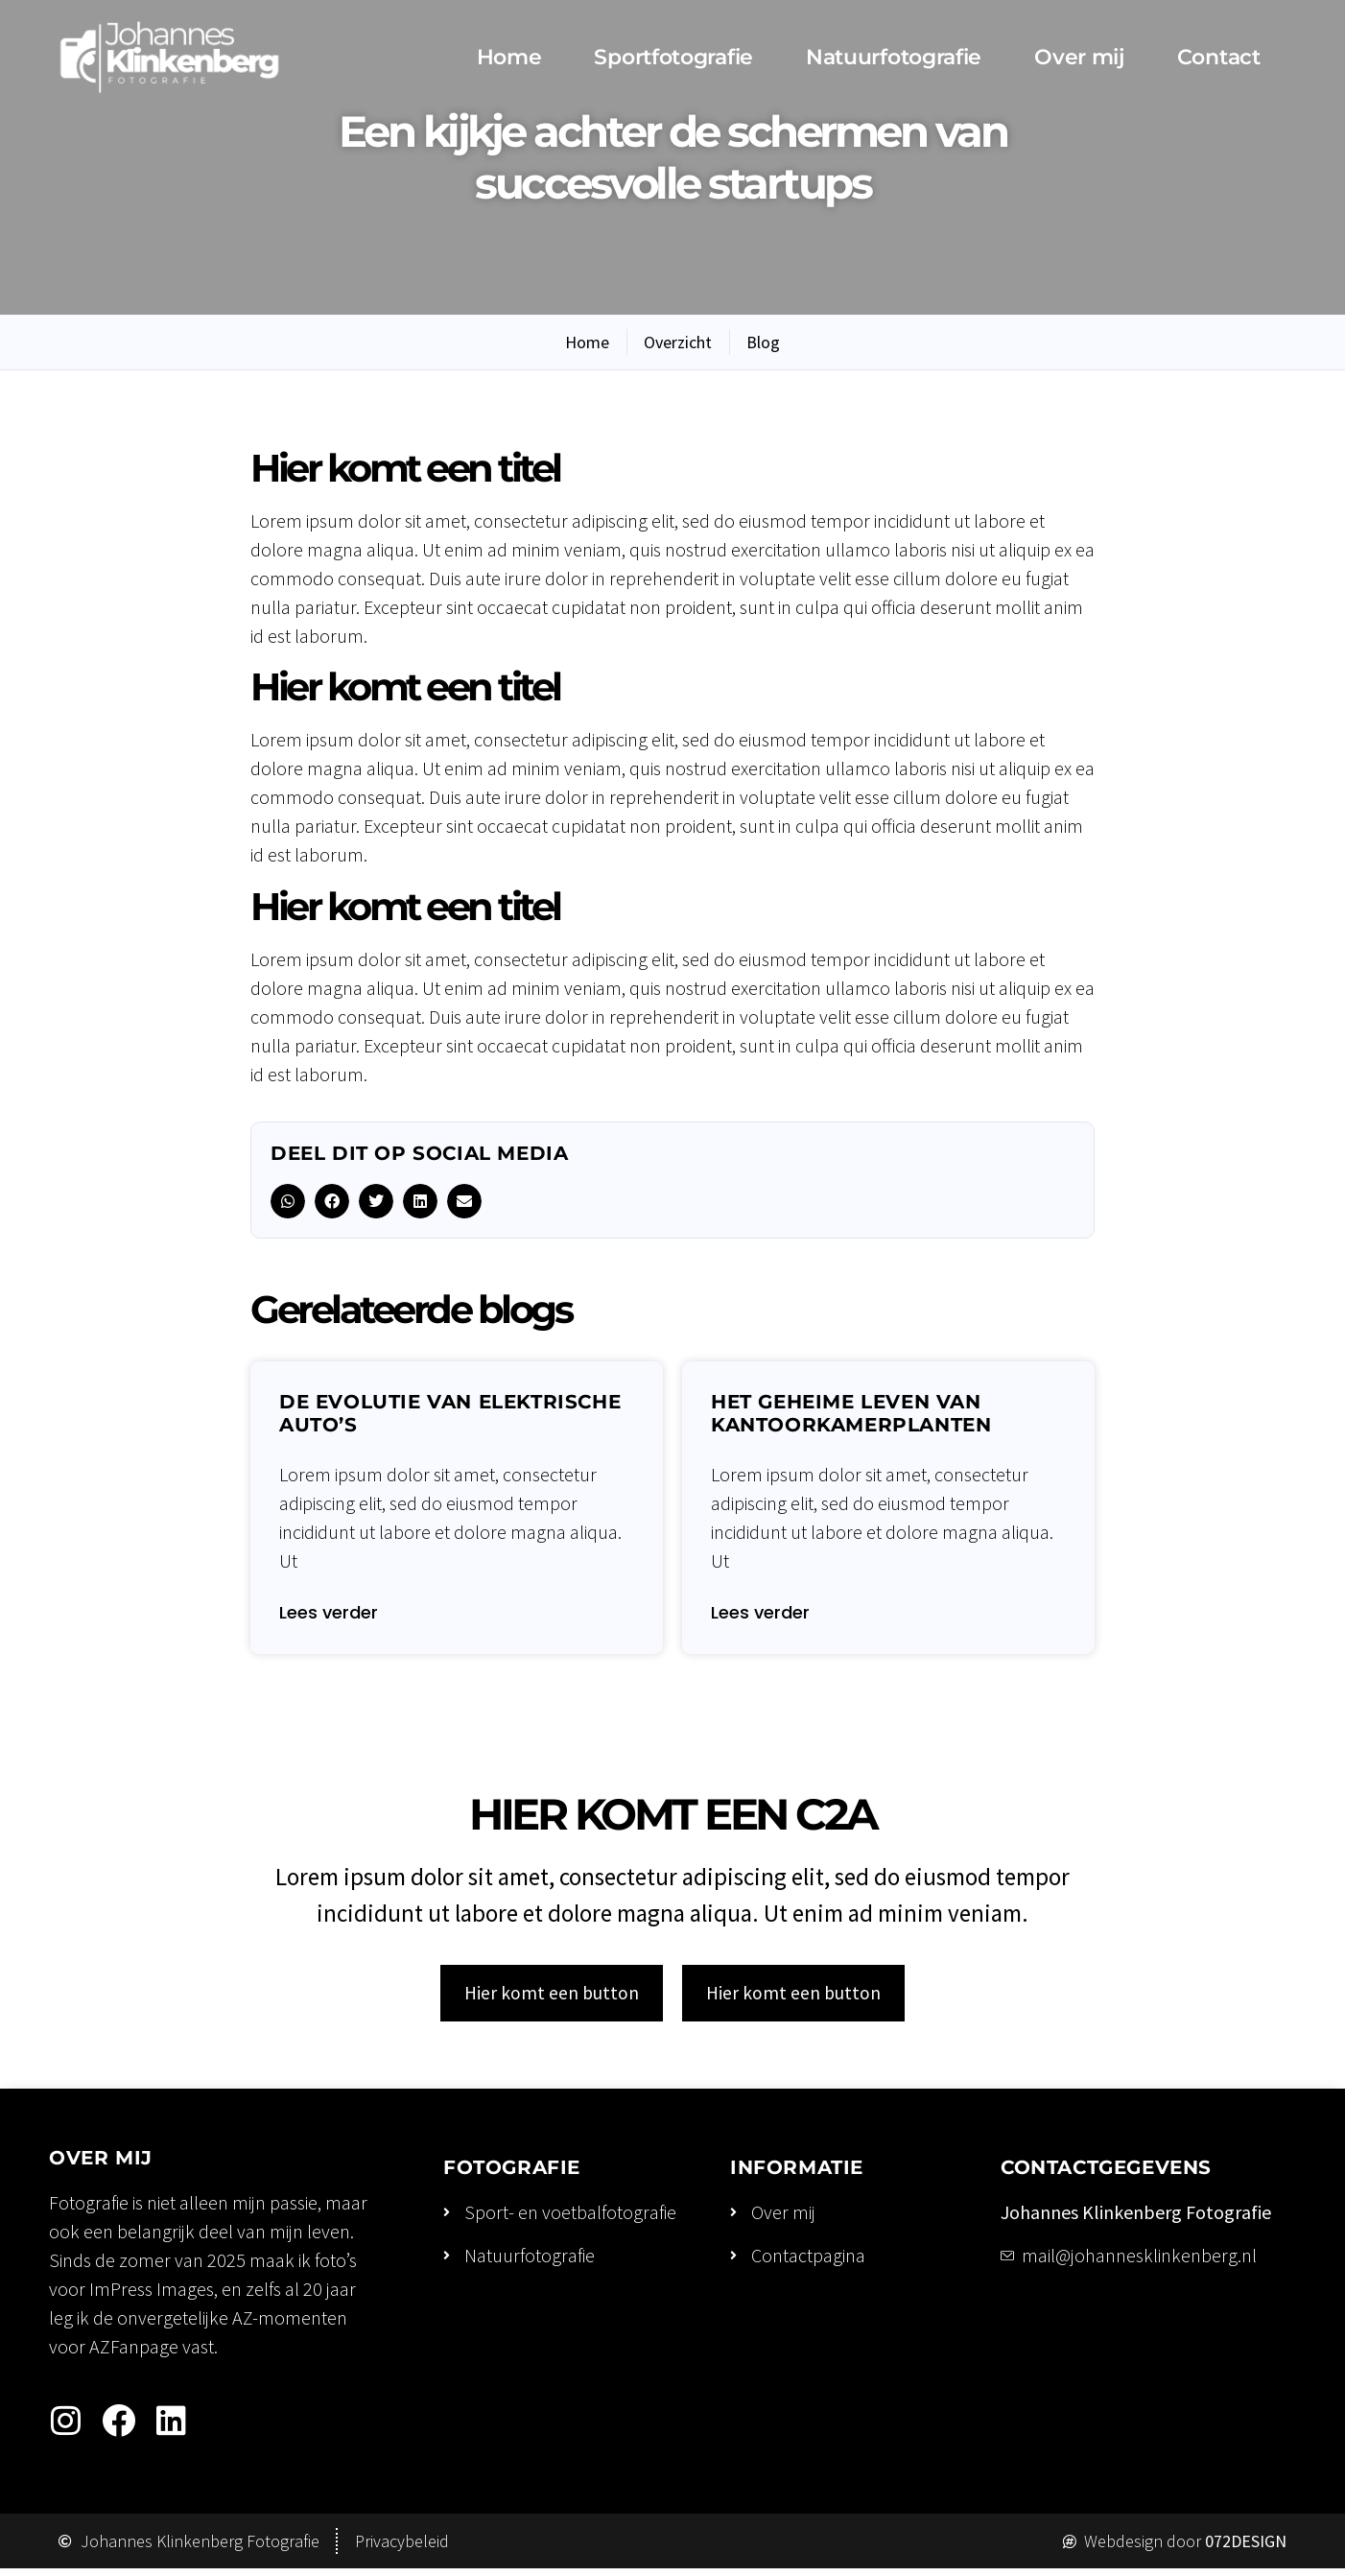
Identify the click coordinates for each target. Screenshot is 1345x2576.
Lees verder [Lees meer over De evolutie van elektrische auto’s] (328, 1614)
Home (509, 57)
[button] (288, 1201)
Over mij (1079, 57)
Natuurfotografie (893, 57)
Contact (1219, 57)
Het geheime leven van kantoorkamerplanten (851, 1413)
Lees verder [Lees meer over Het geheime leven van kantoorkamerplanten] (760, 1614)
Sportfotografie (673, 57)
